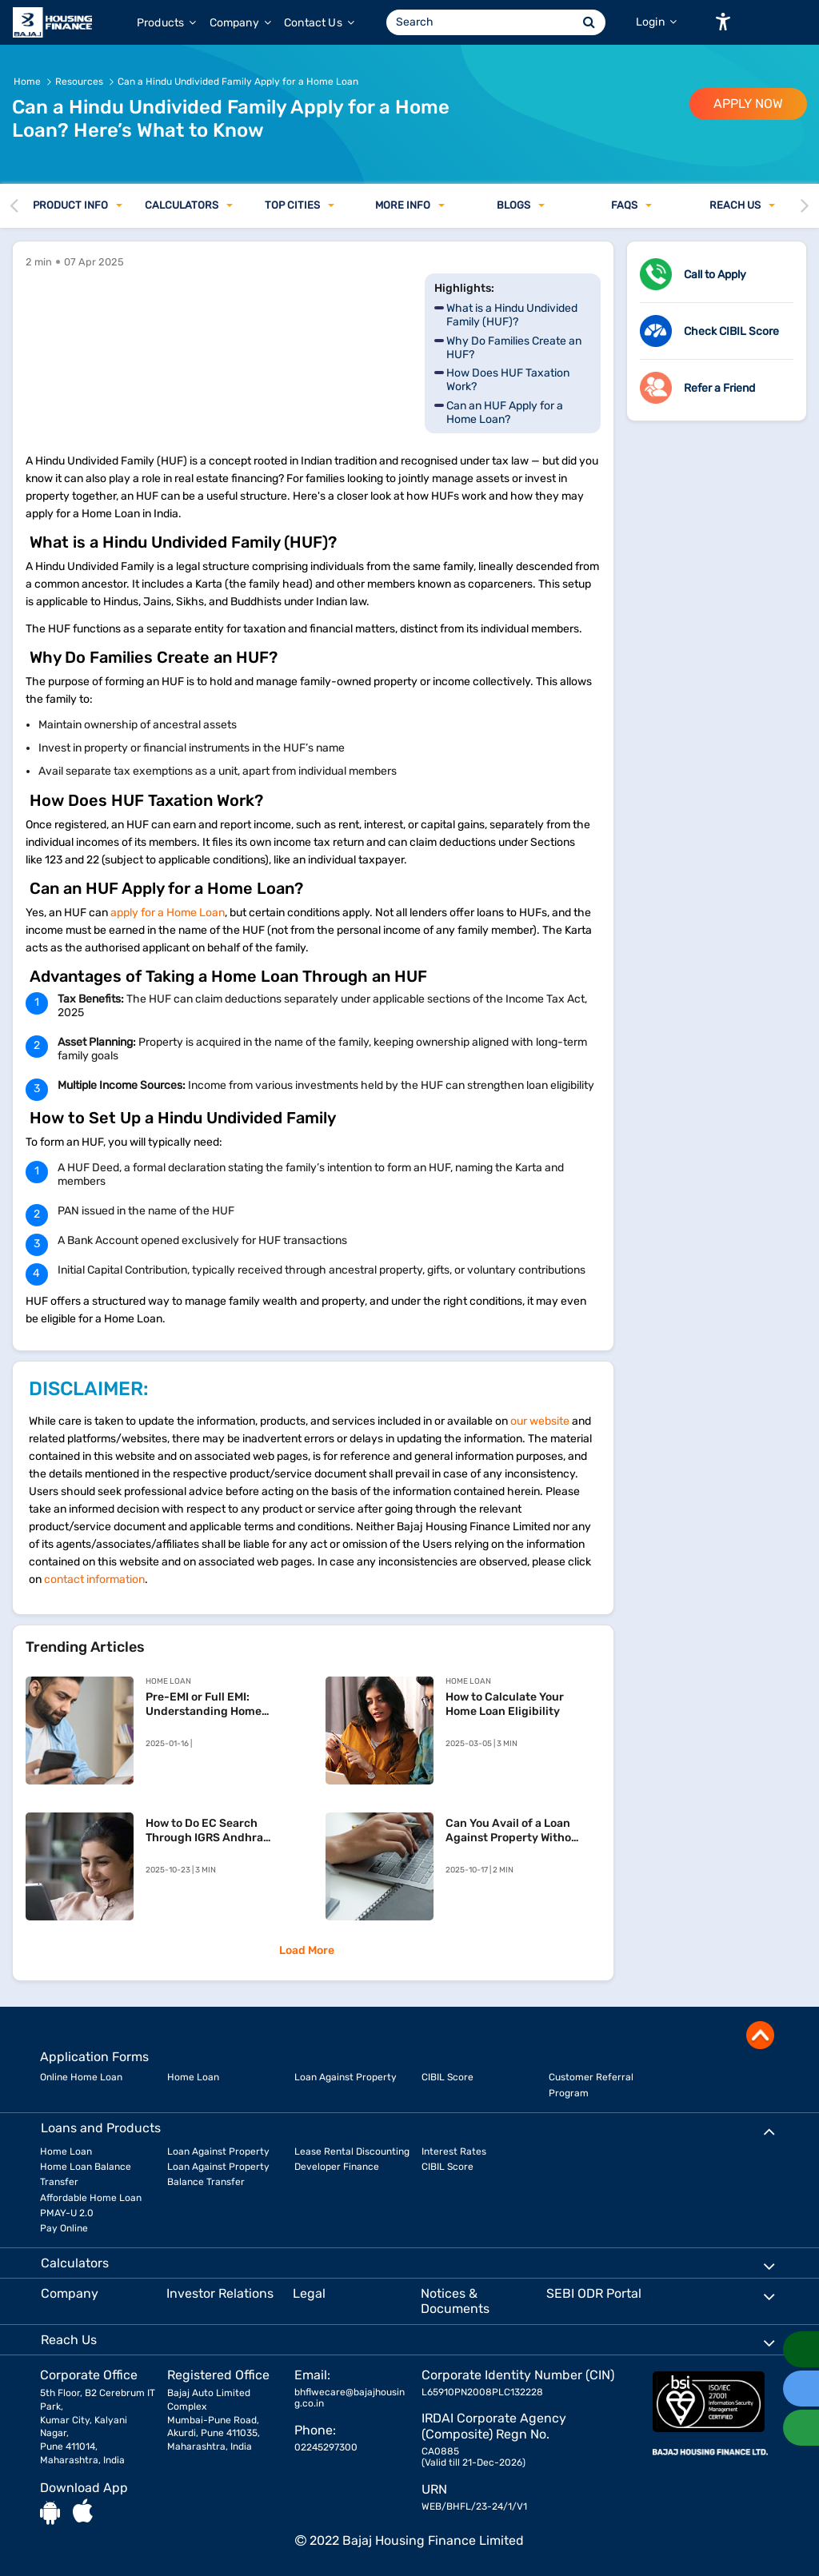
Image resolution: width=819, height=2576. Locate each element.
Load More (306, 1950)
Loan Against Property (345, 2077)
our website (539, 1421)
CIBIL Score (447, 2077)
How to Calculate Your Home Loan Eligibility (504, 1704)
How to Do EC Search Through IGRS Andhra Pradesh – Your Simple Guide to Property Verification (206, 1830)
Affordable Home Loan (91, 2197)
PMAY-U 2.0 (67, 2213)
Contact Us (319, 23)
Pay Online (64, 2228)
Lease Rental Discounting (352, 2151)
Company (240, 23)
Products (167, 23)
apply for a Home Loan (167, 912)
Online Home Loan (81, 2077)
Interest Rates (453, 2151)
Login (656, 22)
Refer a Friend (719, 388)
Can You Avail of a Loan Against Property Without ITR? (514, 1830)
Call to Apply (715, 274)
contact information (94, 1579)
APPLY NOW (748, 103)
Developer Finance (336, 2166)
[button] (723, 21)
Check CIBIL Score (731, 331)
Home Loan (193, 2077)
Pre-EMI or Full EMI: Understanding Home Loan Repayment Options (214, 1704)
